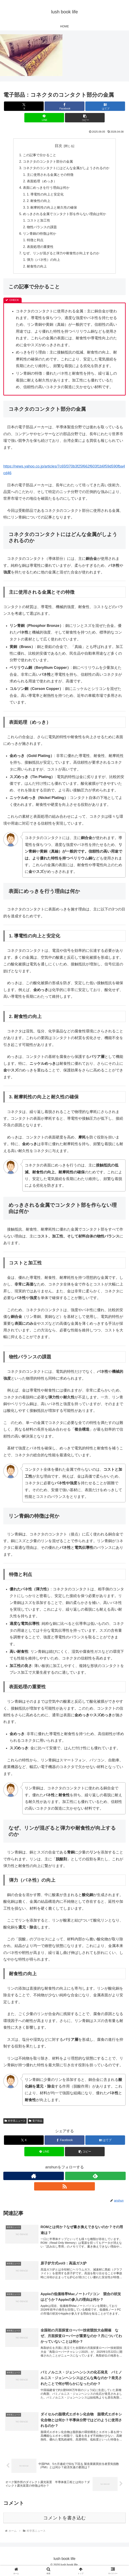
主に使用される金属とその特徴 (50, 175)
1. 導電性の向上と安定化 (45, 196)
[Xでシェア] (24, 106)
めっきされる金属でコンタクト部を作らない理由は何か (64, 216)
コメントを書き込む (64, 2522)
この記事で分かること (39, 155)
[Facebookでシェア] (64, 106)
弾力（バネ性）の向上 (43, 263)
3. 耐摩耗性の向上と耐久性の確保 (52, 209)
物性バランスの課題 (42, 229)
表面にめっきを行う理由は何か (46, 189)
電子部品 (35, 2124)
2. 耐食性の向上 (39, 202)
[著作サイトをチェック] (33, 2180)
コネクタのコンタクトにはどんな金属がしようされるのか (66, 169)
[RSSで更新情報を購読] (64, 2190)
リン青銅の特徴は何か (39, 236)
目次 (58, 146)
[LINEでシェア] (44, 117)
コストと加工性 (38, 223)
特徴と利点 (35, 243)
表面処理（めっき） (42, 182)
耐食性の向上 (37, 270)
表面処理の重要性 (40, 250)
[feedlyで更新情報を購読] (95, 2180)
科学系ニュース (15, 2124)
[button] (85, 117)
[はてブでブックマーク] (105, 106)
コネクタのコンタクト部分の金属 (48, 162)
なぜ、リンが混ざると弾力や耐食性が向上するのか (61, 257)
